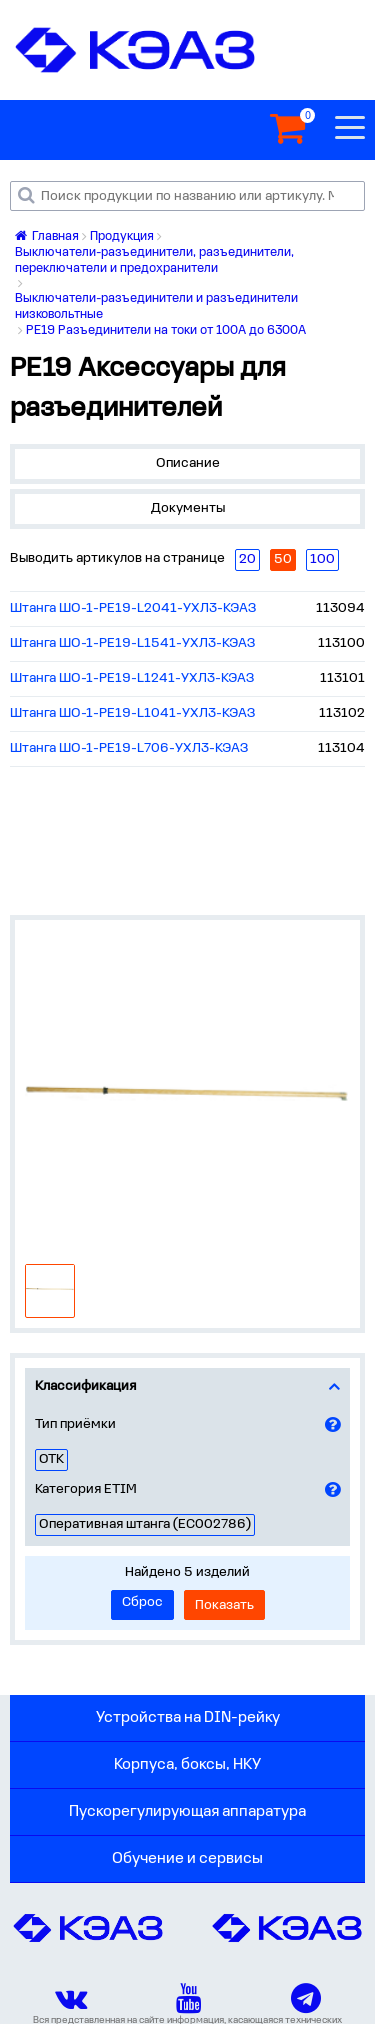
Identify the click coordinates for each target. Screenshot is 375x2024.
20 (247, 559)
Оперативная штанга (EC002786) (145, 1524)
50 (283, 559)
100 (322, 559)
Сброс (142, 1602)
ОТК (51, 1459)
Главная (47, 236)
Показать (224, 1605)
